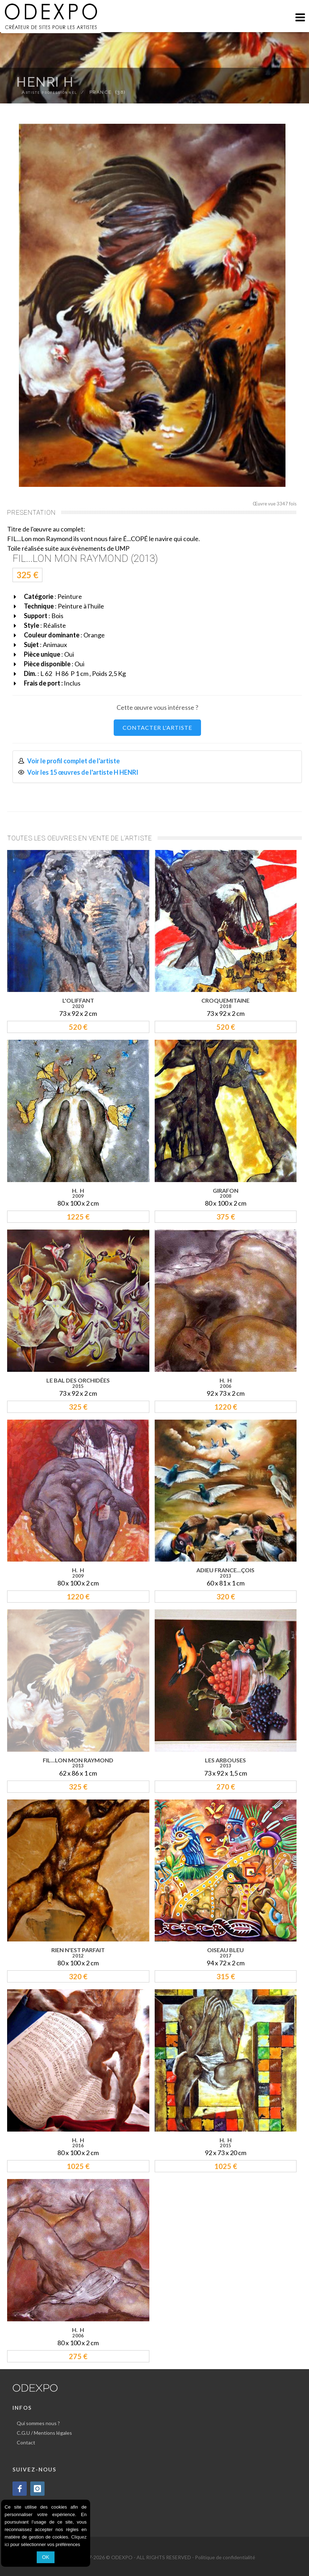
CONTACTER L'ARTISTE (157, 727)
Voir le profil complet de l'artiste (73, 761)
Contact (26, 2442)
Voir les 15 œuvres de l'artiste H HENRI (82, 772)
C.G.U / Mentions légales (44, 2433)
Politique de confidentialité (225, 2557)
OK (45, 2557)
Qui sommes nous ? (38, 2423)
